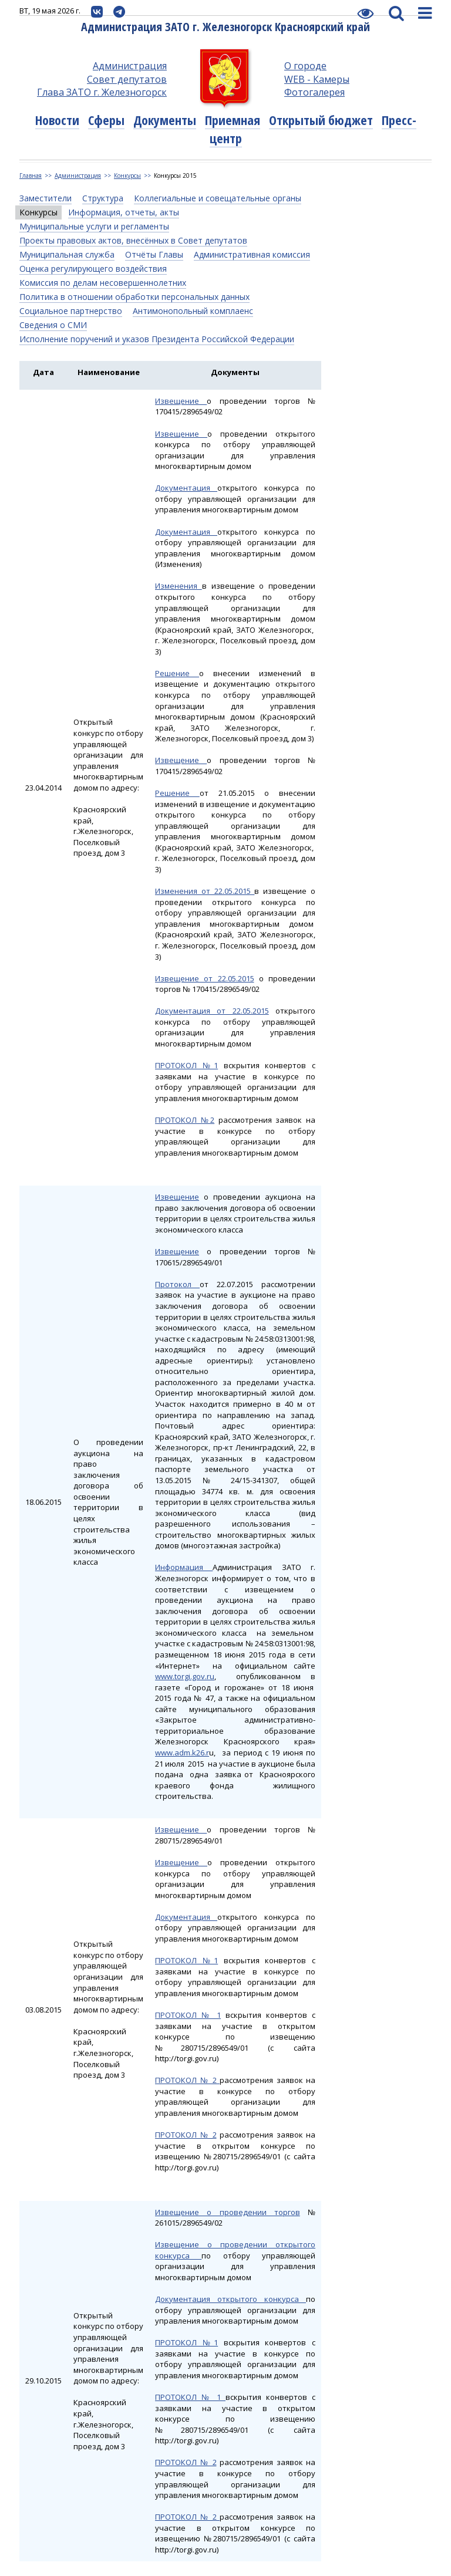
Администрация (130, 65)
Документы (164, 120)
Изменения (178, 585)
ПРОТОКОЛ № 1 (188, 2015)
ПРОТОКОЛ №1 (186, 1065)
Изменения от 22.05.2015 (204, 891)
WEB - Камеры (316, 79)
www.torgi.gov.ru (184, 1676)
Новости (57, 120)
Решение (177, 673)
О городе (305, 65)
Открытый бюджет (321, 120)
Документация (186, 487)
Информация (184, 1567)
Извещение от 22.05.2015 (204, 978)
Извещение (181, 401)
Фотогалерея (314, 92)
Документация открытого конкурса (230, 2299)
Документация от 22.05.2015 (212, 1010)
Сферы (106, 120)
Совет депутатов (127, 79)
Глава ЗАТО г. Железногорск (102, 92)
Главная (30, 175)
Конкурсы (127, 175)
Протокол (177, 1284)
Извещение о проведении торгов (227, 2212)
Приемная (232, 120)
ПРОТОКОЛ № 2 (187, 2080)
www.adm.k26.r (182, 1752)
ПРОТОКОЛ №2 (184, 1120)
